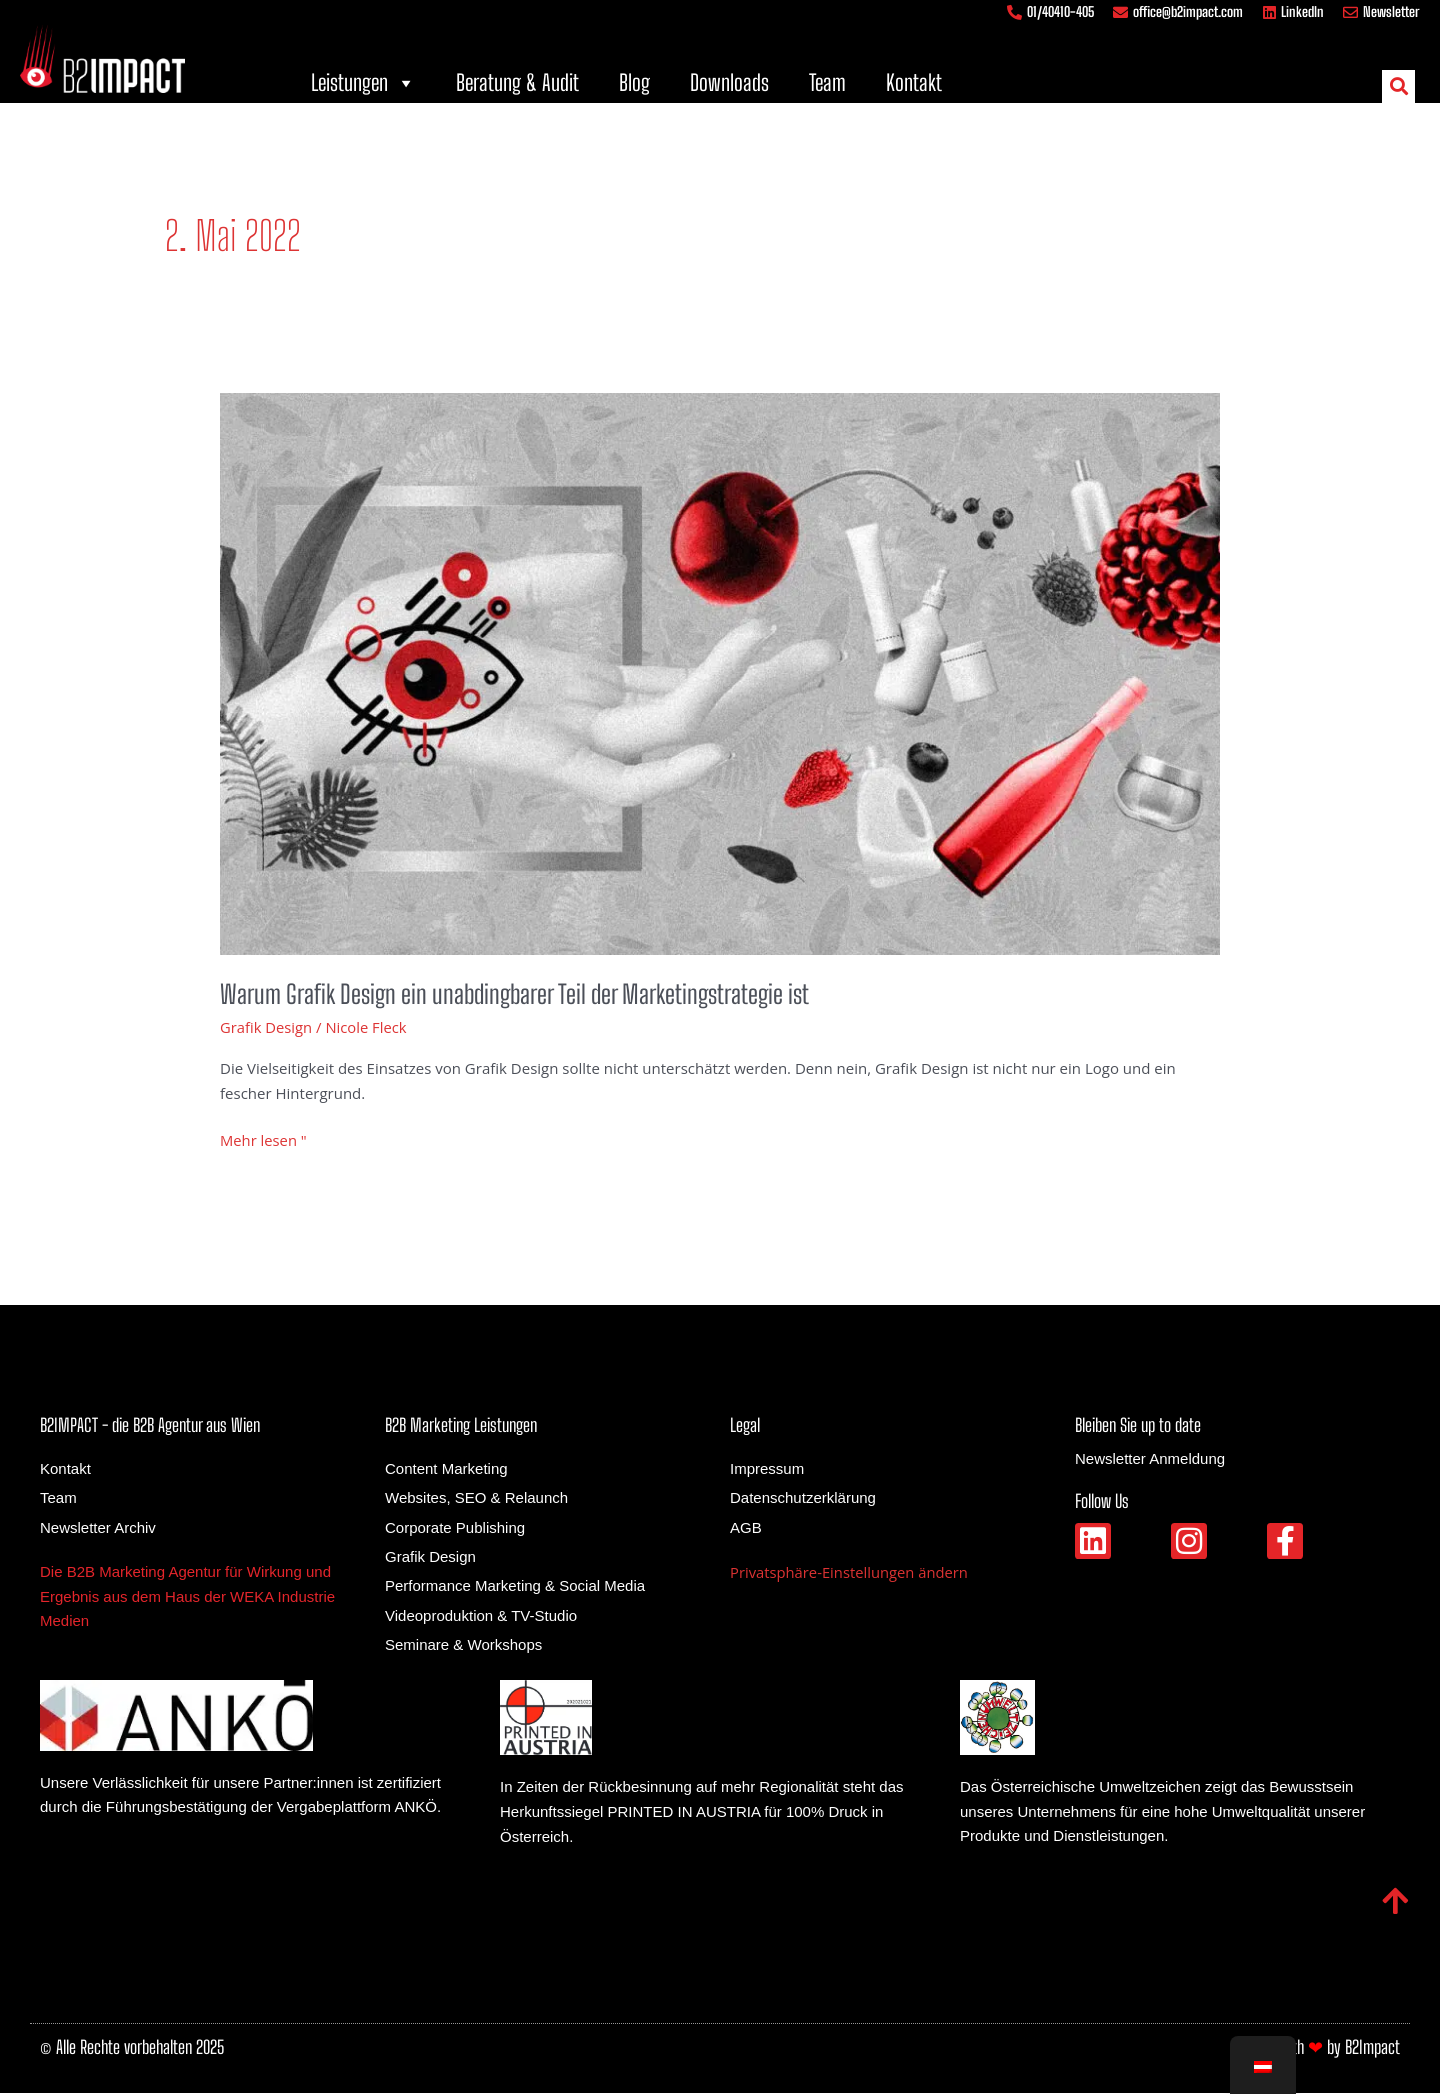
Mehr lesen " (264, 1140)
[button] (1398, 86)
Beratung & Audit (517, 82)
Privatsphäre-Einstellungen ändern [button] (851, 1573)
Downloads (729, 82)
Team (827, 82)
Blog (634, 82)
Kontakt (914, 82)
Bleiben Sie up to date (1138, 1426)
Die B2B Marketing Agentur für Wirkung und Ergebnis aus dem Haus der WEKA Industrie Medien (187, 1597)
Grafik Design (267, 1027)
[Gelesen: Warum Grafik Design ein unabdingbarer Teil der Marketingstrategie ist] (720, 672)
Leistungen (363, 83)
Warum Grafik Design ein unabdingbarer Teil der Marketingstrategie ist (518, 994)
